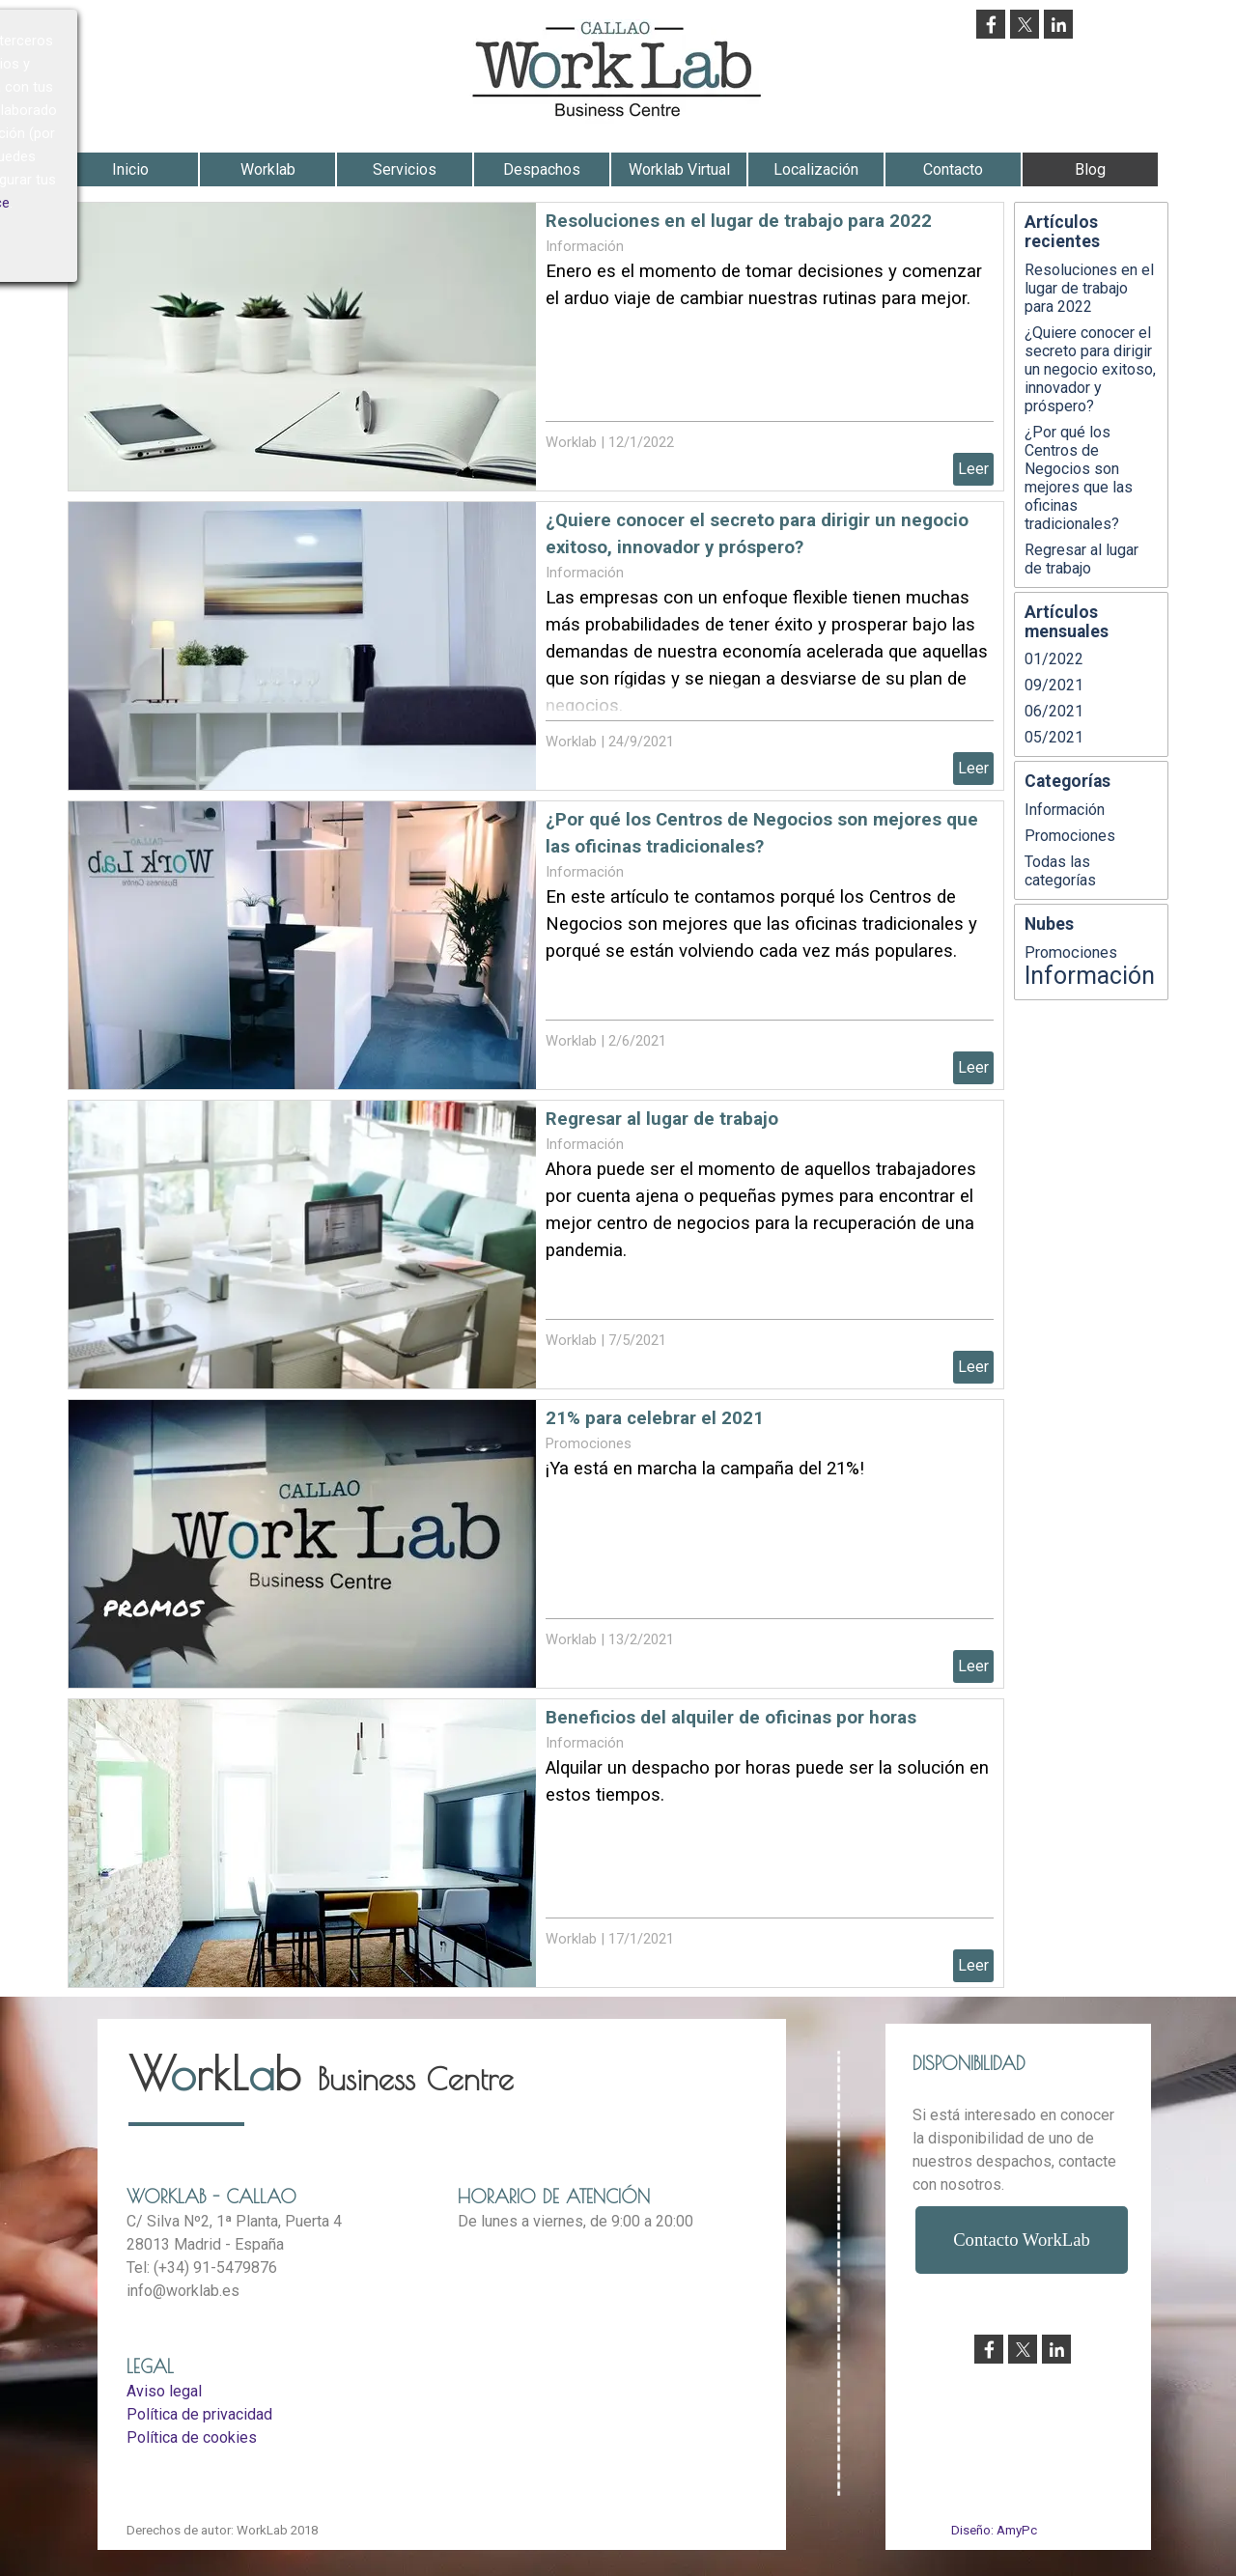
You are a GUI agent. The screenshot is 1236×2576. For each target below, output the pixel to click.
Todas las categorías (1060, 871)
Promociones (589, 1443)
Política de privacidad (199, 2414)
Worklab (267, 169)
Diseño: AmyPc (994, 2530)
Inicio (130, 169)
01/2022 (1054, 659)
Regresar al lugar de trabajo (662, 1119)
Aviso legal (164, 2391)
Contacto (953, 169)
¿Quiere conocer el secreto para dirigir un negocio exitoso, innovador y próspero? (1090, 369)
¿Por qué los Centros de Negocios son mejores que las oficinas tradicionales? (1079, 478)
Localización (815, 169)
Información (585, 246)
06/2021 (1054, 711)
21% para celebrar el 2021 (655, 1418)
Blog (1090, 169)
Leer (973, 469)
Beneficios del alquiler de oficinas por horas (731, 1717)
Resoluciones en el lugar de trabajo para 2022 (739, 221)
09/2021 (1054, 685)
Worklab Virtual (679, 169)
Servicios (404, 169)
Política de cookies (191, 2437)
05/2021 (1054, 737)
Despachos (541, 169)
